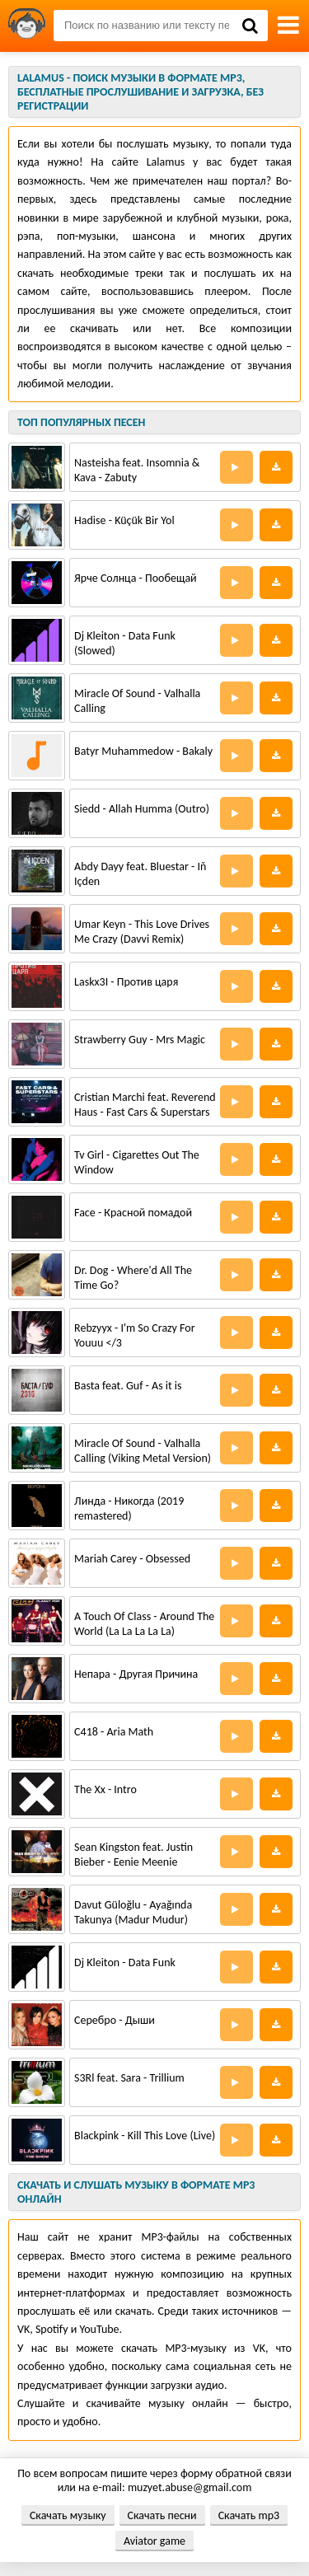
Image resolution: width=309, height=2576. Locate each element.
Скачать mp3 (248, 2515)
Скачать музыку (68, 2515)
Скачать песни (162, 2515)
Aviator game (154, 2541)
